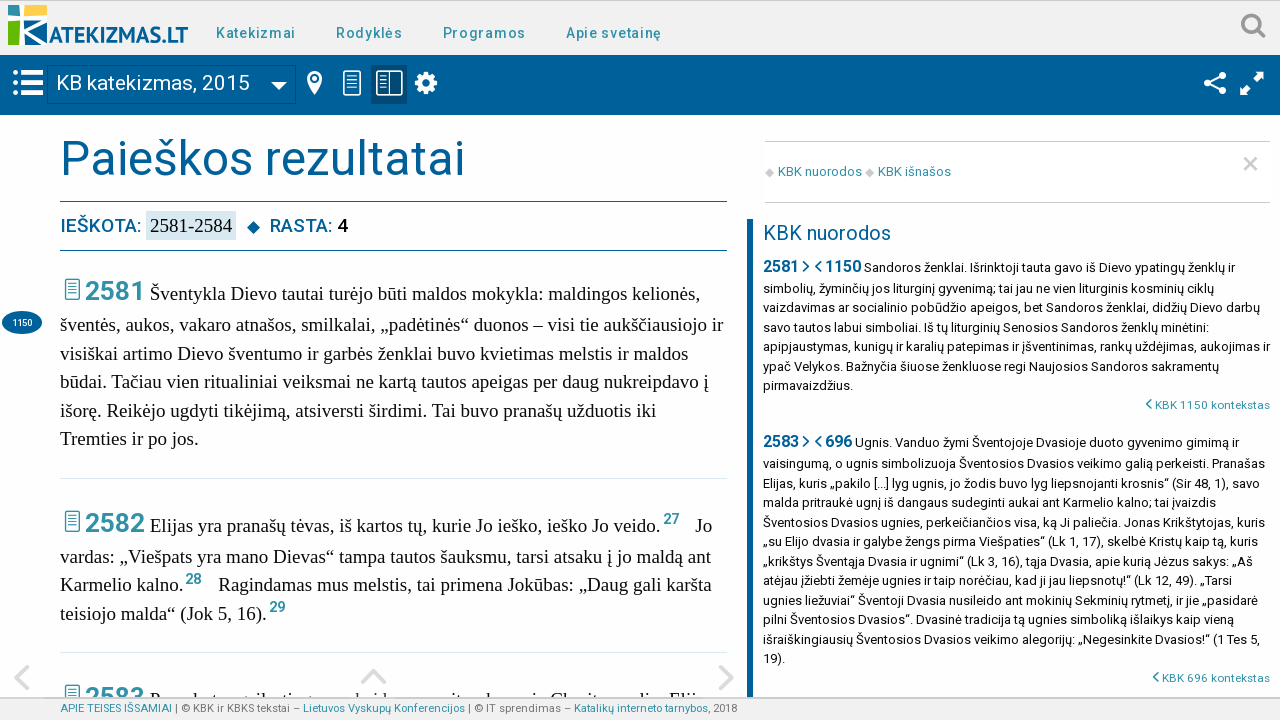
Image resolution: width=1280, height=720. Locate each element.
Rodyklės (369, 33)
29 (277, 607)
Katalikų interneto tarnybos (641, 708)
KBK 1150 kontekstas (1212, 405)
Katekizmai (256, 33)
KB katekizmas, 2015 (153, 83)
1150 (22, 322)
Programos (484, 33)
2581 (115, 291)
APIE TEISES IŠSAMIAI (116, 708)
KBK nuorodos (820, 171)
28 (193, 579)
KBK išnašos (914, 171)
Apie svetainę (614, 33)
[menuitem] (260, 31)
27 (671, 519)
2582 (115, 523)
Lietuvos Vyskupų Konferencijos (384, 708)
